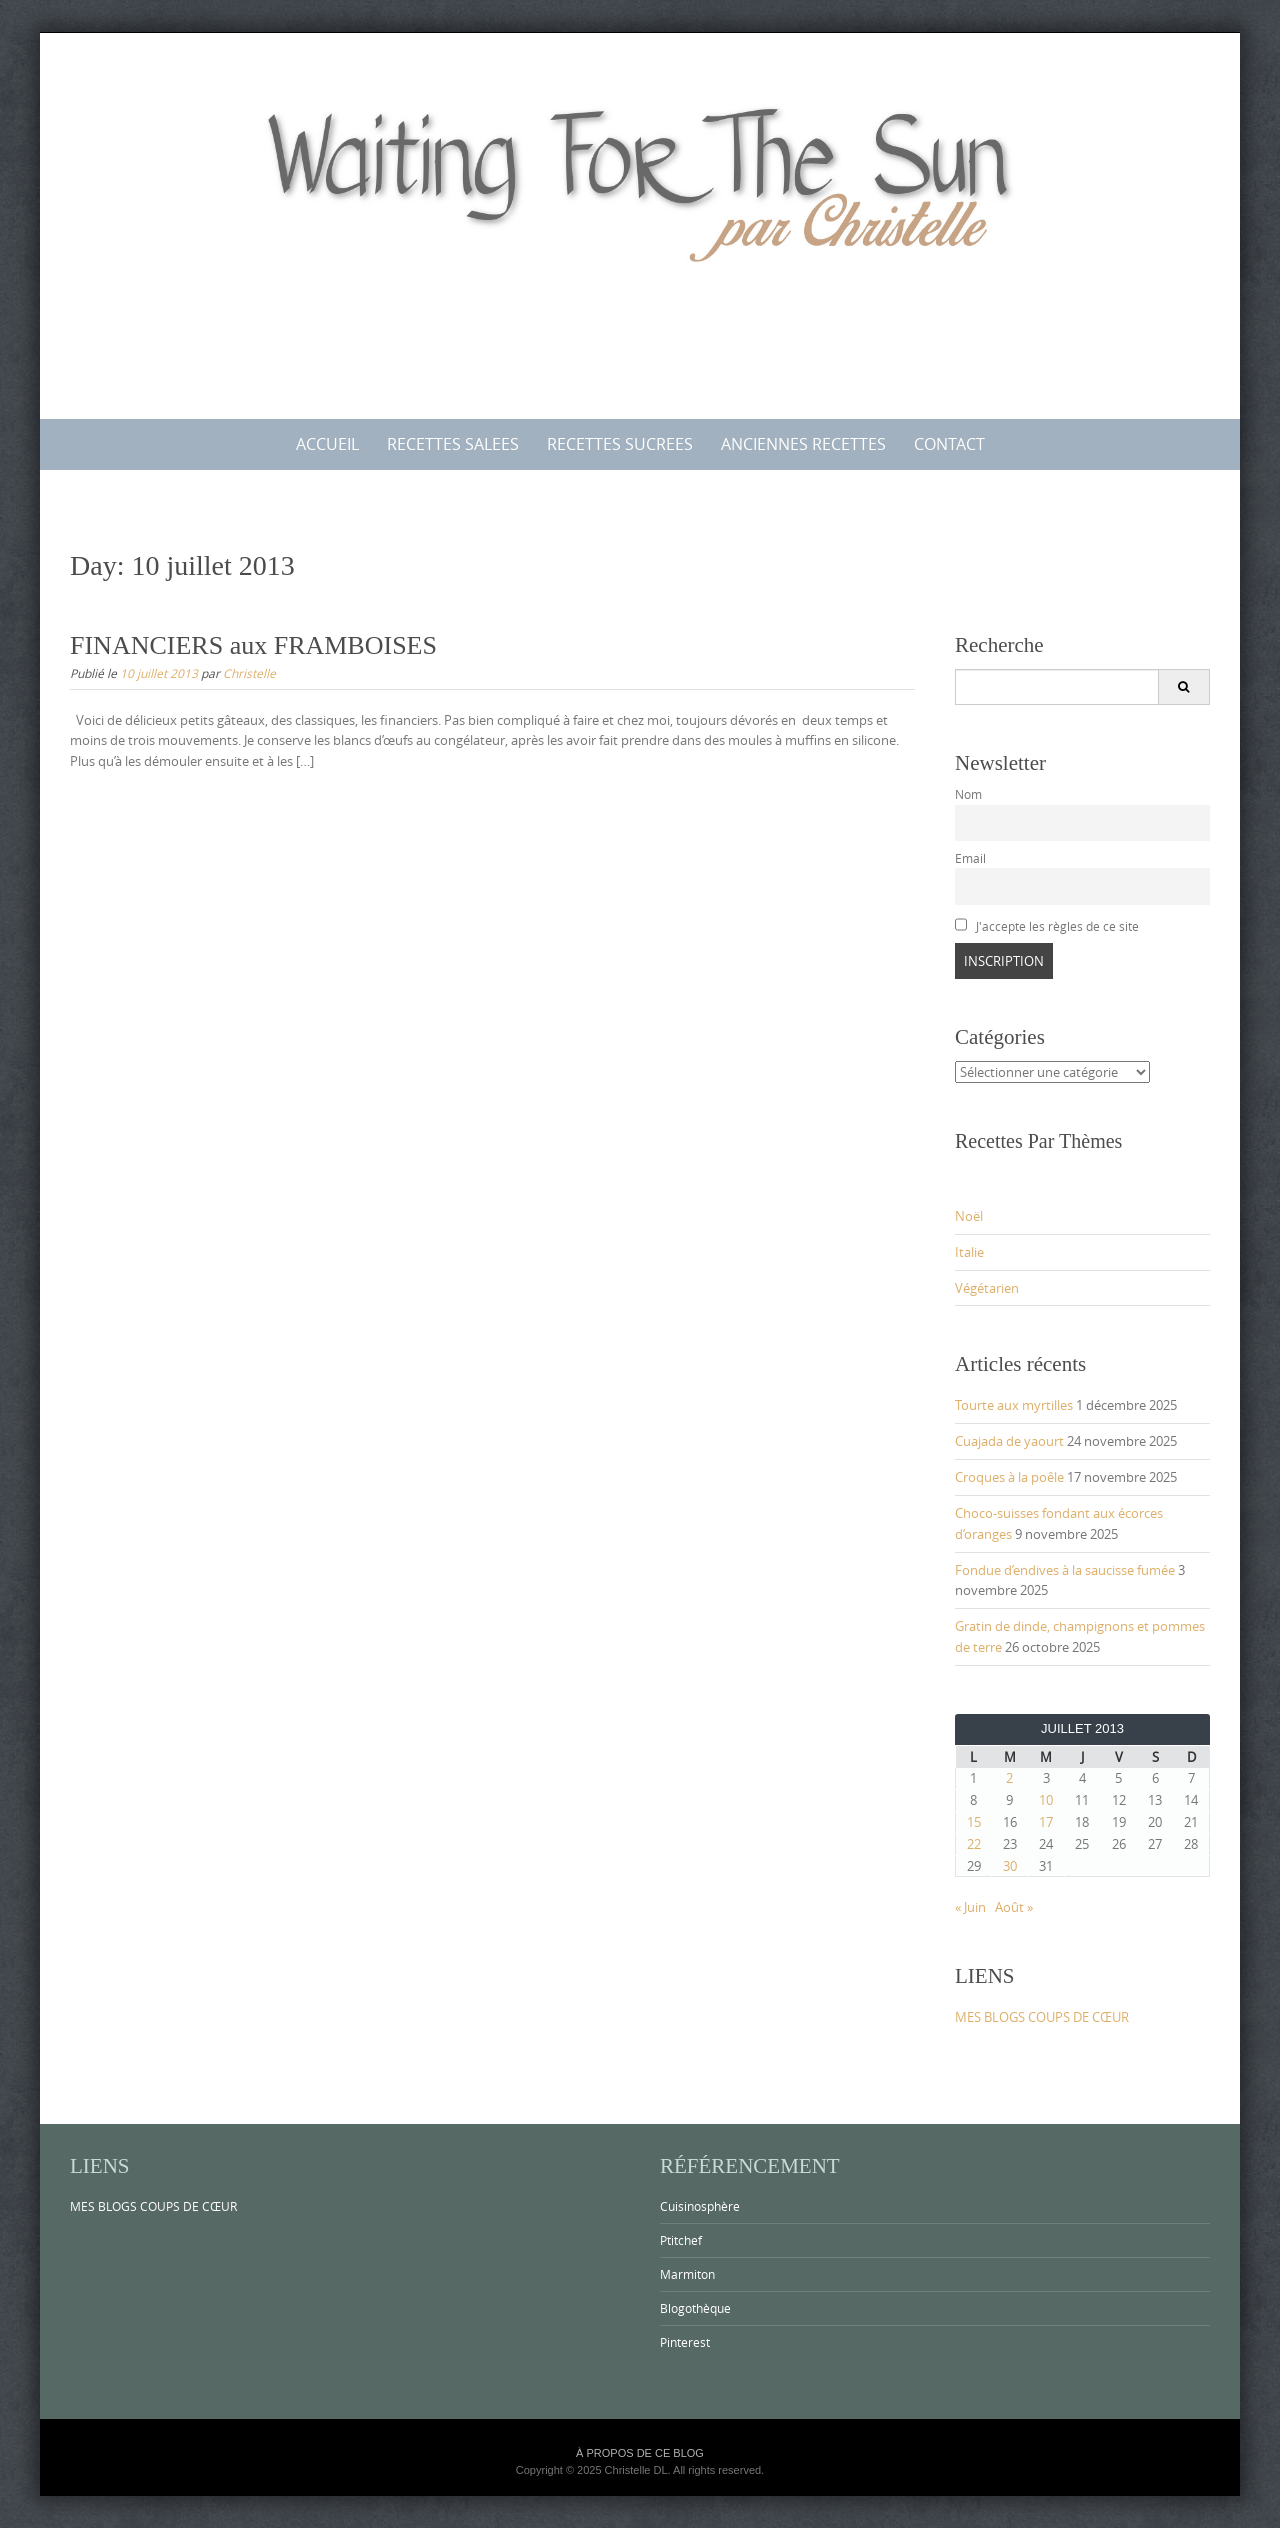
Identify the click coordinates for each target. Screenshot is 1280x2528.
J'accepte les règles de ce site (1047, 926)
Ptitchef (681, 2240)
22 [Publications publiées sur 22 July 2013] (974, 1844)
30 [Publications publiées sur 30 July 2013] (1010, 1866)
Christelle (249, 673)
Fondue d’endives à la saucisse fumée (1065, 1570)
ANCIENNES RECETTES (803, 444)
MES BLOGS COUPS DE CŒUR (1042, 2017)
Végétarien (987, 1288)
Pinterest (685, 2342)
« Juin (970, 1907)
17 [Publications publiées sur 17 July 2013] (1046, 1822)
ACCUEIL (327, 444)
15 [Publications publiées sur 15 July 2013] (974, 1822)
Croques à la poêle (1009, 1477)
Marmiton (687, 2274)
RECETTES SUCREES (620, 444)
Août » (1014, 1907)
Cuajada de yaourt (1009, 1441)
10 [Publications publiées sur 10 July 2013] (1046, 1800)
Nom (968, 794)
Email (970, 858)
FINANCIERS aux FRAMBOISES (253, 645)
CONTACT (949, 444)
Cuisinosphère (700, 2206)
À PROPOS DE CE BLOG (640, 2453)
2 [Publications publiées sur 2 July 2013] (1009, 1778)
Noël (969, 1216)
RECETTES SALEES (453, 444)
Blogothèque (695, 2308)
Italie (969, 1252)
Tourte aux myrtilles (1014, 1405)
